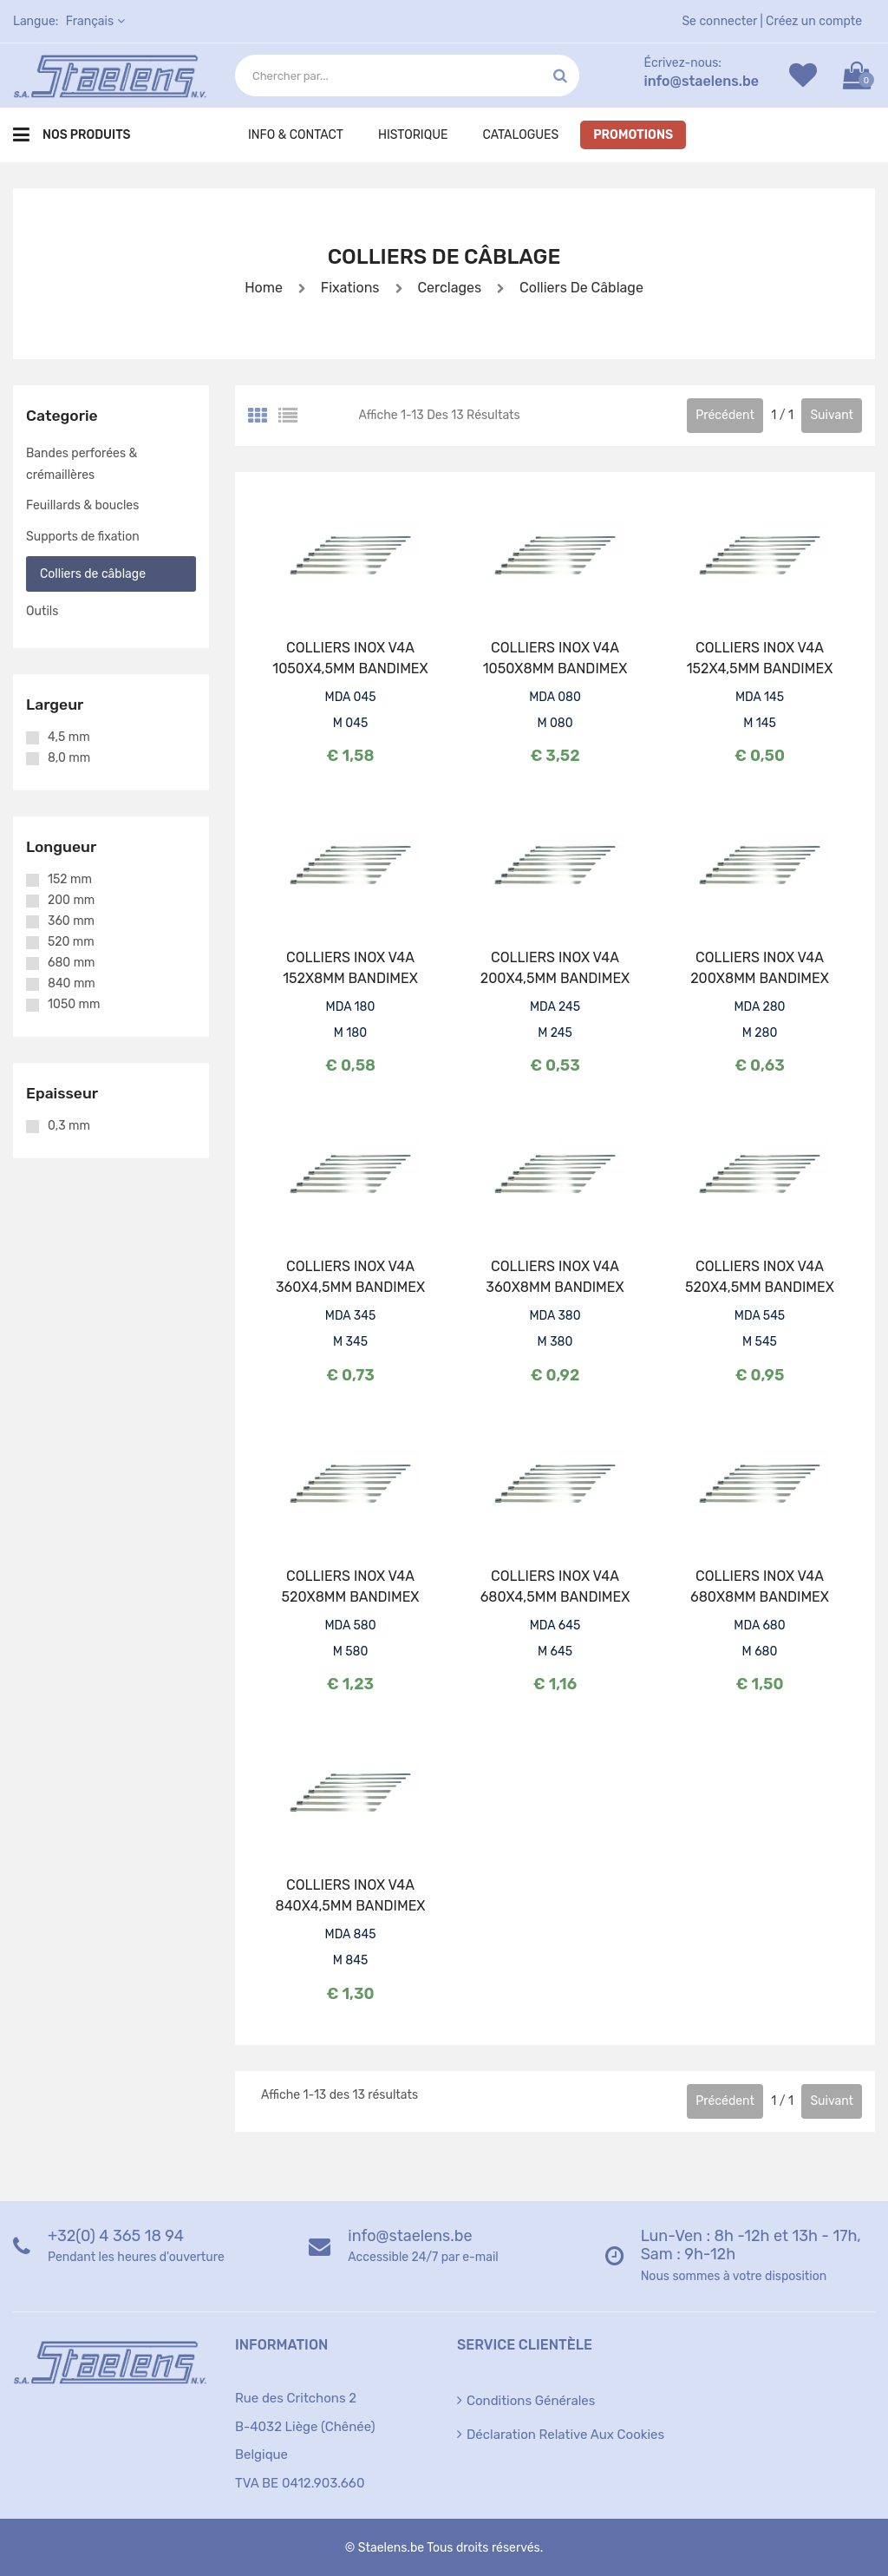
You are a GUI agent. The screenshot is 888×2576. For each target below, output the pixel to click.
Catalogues (520, 135)
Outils (42, 611)
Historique (413, 135)
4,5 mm (69, 737)
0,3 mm (69, 1126)
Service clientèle (524, 2345)
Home (264, 287)
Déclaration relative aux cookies (565, 2434)
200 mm (71, 901)
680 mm (71, 963)
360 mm (71, 921)
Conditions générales (531, 2401)
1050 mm (74, 1005)
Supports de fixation (83, 536)
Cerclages (448, 287)
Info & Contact (295, 135)
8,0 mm (69, 758)
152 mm (70, 880)
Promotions (633, 135)
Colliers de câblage (579, 287)
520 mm (71, 942)
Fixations (350, 287)
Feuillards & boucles (82, 505)
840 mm (71, 984)
